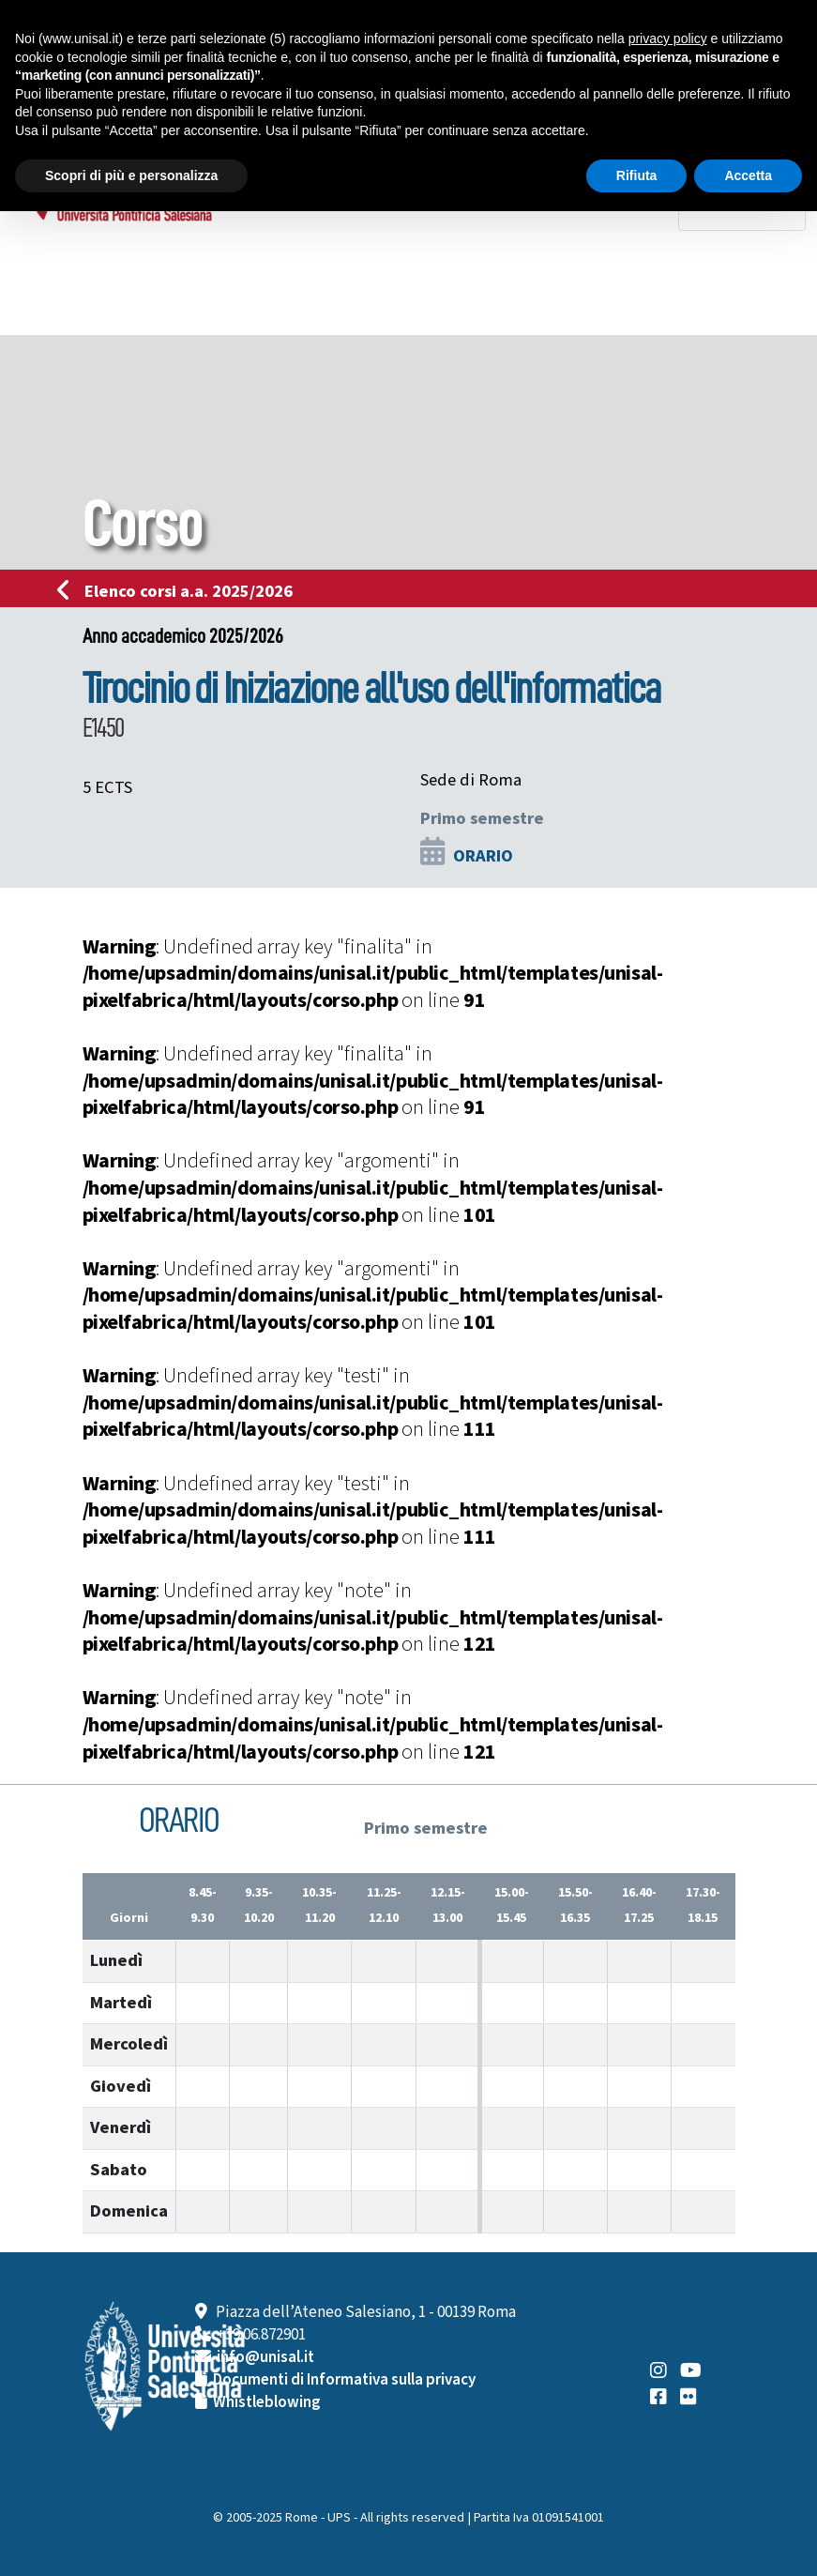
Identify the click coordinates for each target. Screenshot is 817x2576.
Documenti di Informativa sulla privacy (344, 2380)
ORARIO (483, 856)
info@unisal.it (265, 2357)
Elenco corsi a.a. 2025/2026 (180, 591)
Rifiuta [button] (637, 175)
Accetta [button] (748, 175)
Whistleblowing (267, 2402)
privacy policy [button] (667, 38)
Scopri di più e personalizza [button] (131, 175)
